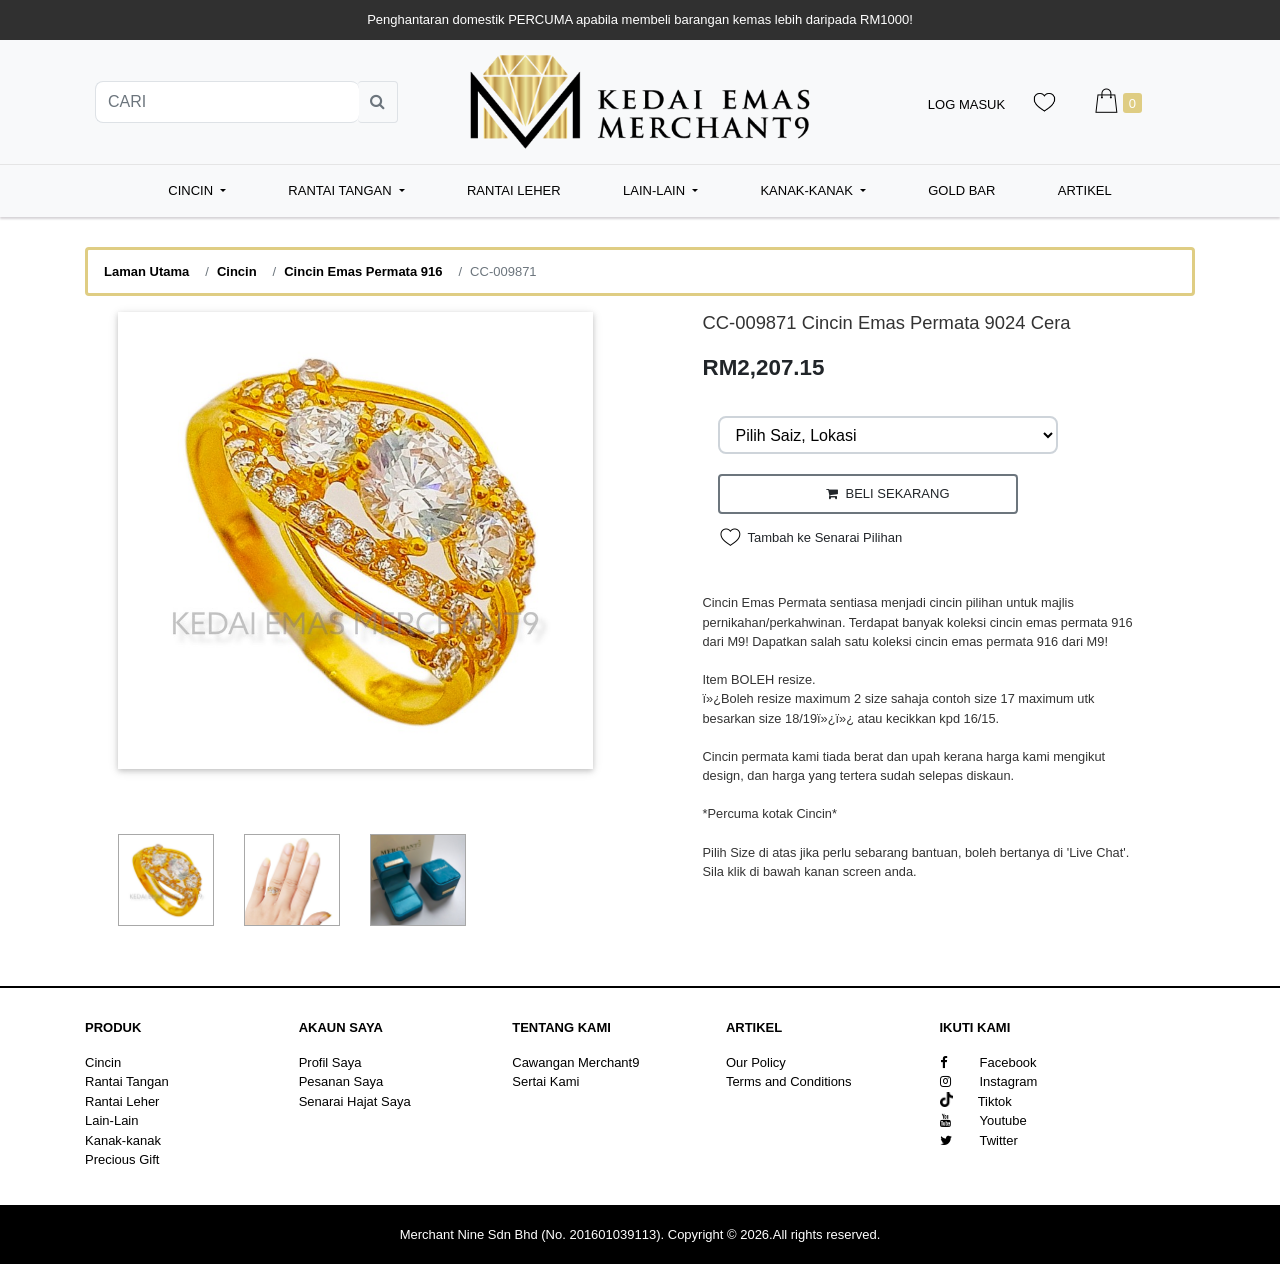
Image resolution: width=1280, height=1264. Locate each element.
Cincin (237, 271)
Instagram (989, 1081)
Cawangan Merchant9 (575, 1062)
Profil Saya (330, 1062)
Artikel (1085, 190)
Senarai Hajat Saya (355, 1101)
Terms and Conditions (789, 1081)
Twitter (979, 1140)
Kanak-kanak (123, 1140)
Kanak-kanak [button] (808, 190)
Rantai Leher (514, 190)
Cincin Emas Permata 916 (363, 271)
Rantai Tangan (127, 1081)
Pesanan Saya (341, 1081)
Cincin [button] (192, 190)
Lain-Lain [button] (656, 190)
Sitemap (750, 1101)
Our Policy (756, 1062)
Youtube (983, 1120)
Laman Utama (146, 271)
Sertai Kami (545, 1081)
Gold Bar (961, 190)
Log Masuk (966, 104)
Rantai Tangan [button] (341, 190)
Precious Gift (122, 1159)
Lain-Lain (112, 1120)
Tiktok (976, 1101)
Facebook (988, 1062)
